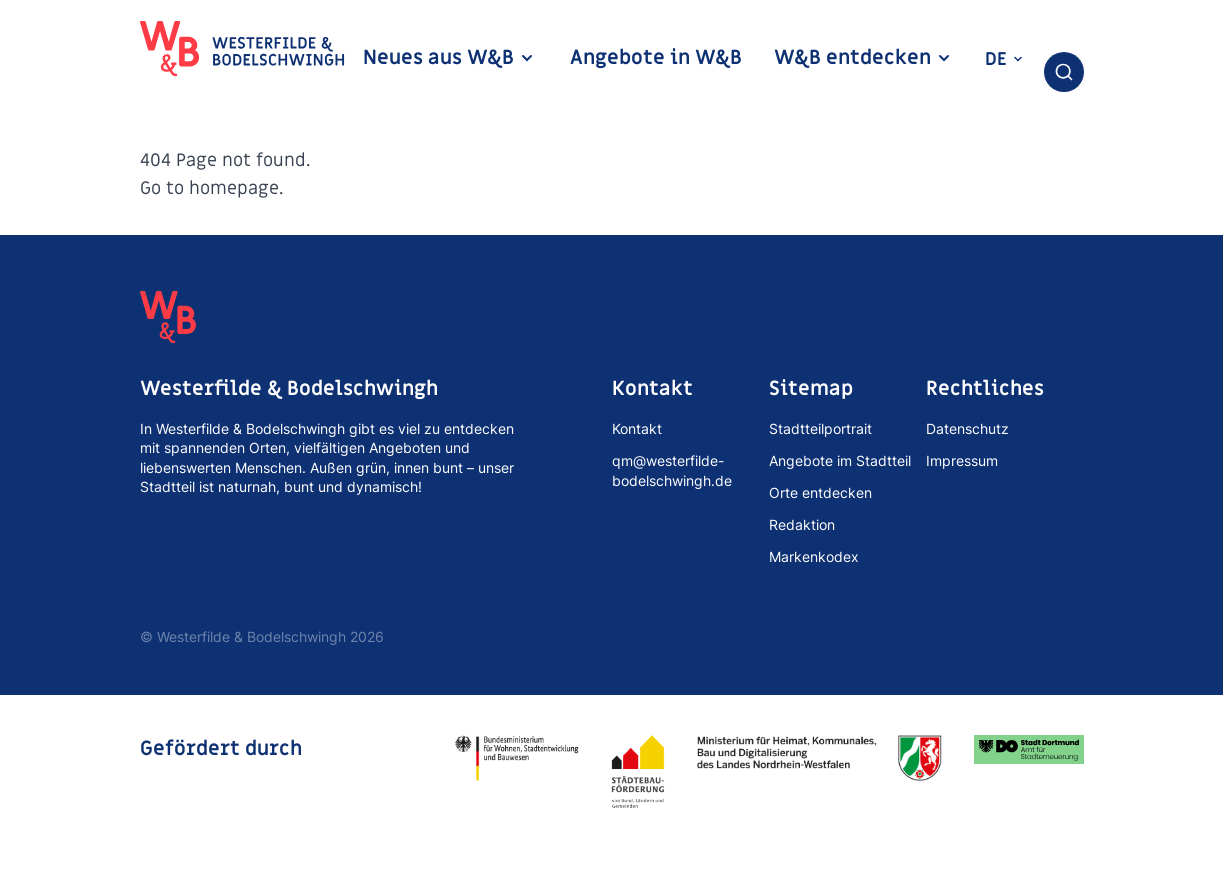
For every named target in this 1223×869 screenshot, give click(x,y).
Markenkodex (814, 556)
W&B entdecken (863, 58)
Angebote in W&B (656, 58)
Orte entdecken (820, 492)
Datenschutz (967, 428)
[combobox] (1064, 72)
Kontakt (637, 428)
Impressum (962, 460)
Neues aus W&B (449, 58)
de (1004, 59)
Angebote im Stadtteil (840, 460)
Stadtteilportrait (820, 428)
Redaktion (802, 524)
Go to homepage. (211, 188)
